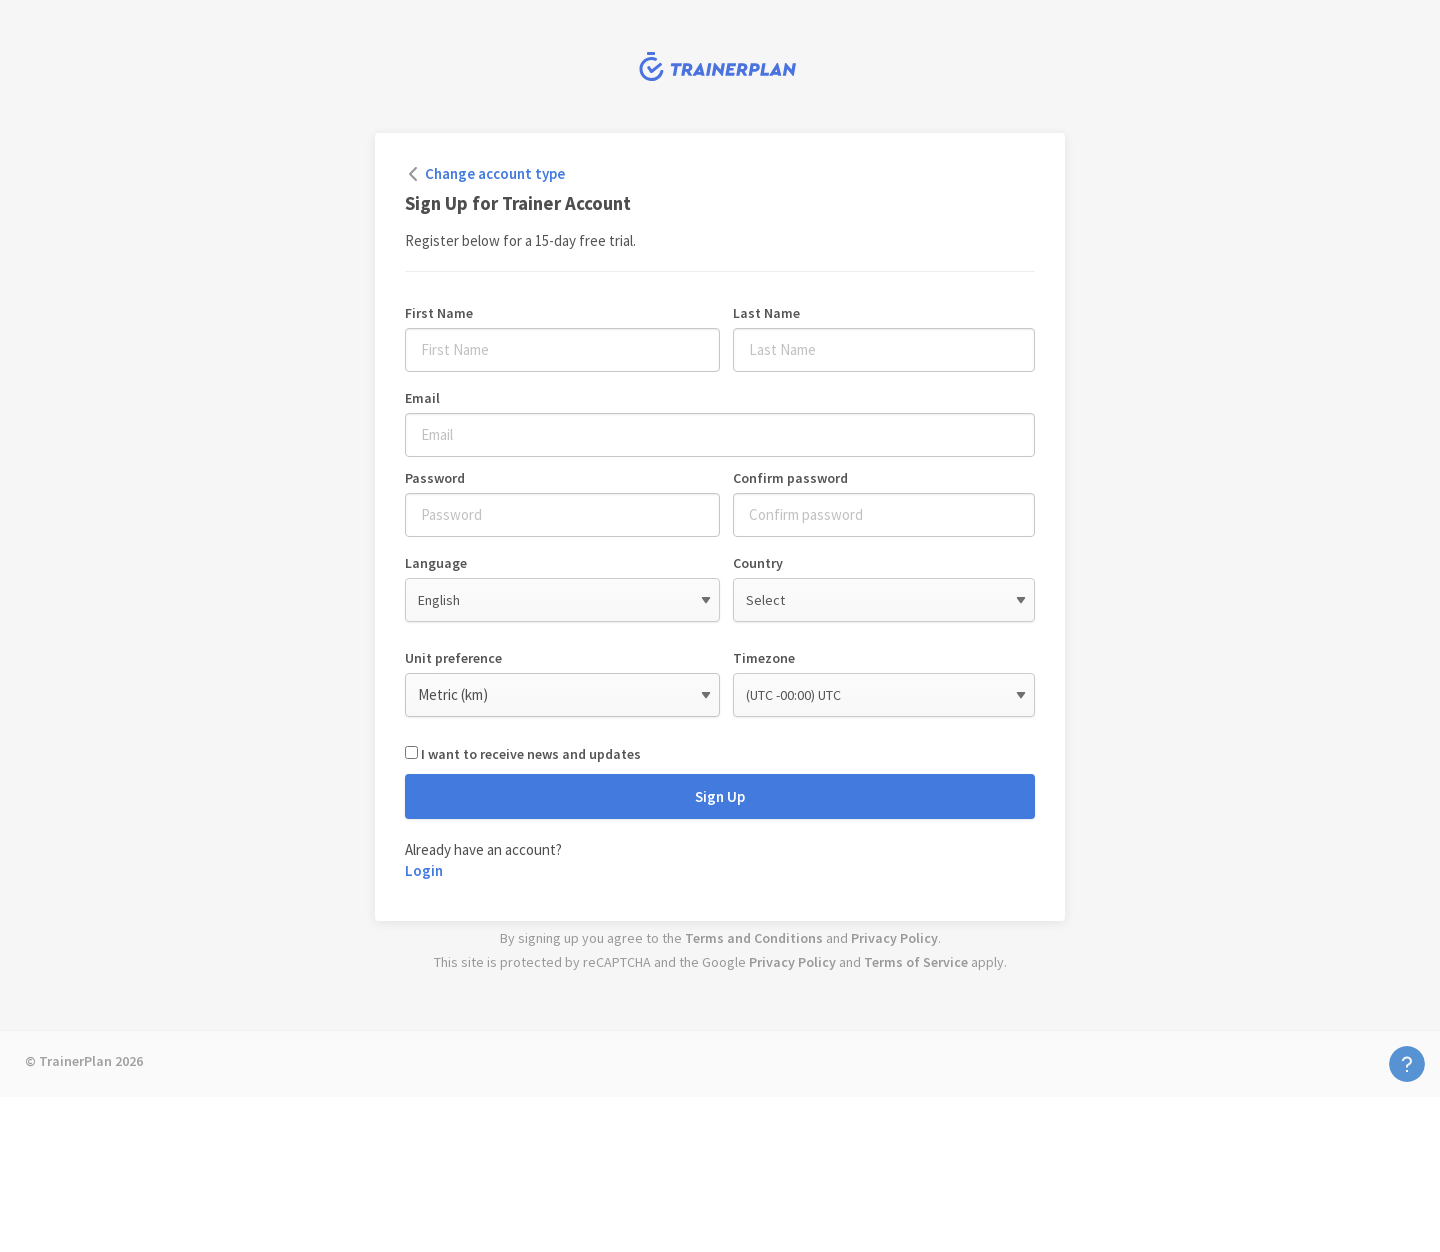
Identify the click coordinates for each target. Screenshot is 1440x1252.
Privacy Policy (894, 938)
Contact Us (1407, 1064)
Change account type (495, 173)
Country (758, 563)
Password (435, 478)
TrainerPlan (720, 66)
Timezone (764, 658)
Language (436, 563)
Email (422, 398)
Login (424, 870)
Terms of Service (916, 962)
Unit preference (453, 658)
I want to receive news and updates (531, 754)
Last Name (766, 313)
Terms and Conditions (754, 938)
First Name (439, 313)
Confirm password (790, 478)
